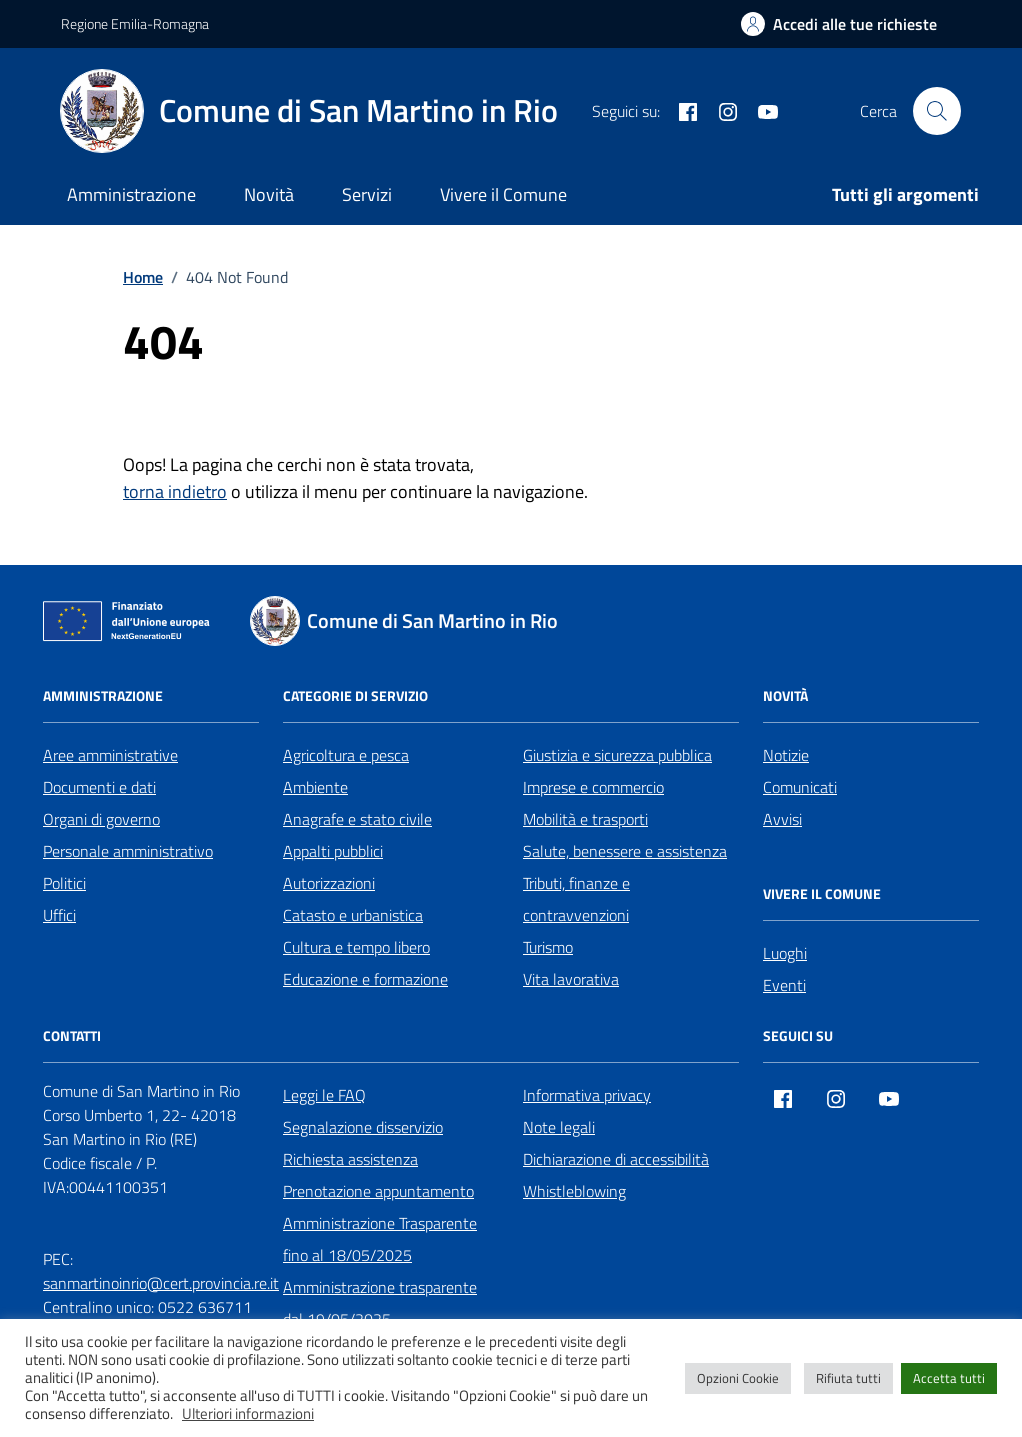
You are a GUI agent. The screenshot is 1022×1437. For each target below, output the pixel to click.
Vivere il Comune (503, 194)
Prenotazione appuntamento (378, 1191)
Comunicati (800, 787)
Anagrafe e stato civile (357, 819)
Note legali (559, 1127)
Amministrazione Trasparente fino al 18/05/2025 (380, 1239)
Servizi (367, 194)
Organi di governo (101, 819)
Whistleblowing (574, 1191)
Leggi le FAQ (324, 1095)
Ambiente (315, 787)
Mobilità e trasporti (585, 819)
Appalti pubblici (333, 851)
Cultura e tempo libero (356, 947)
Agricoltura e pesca (346, 755)
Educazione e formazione (365, 979)
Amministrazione (131, 194)
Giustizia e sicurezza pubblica (617, 755)
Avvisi (782, 819)
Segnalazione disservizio (363, 1127)
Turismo (548, 947)
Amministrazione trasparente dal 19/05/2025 (380, 1303)
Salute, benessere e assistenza (625, 851)
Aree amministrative (110, 755)
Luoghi (785, 953)
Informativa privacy (587, 1095)
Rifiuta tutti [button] (848, 1378)
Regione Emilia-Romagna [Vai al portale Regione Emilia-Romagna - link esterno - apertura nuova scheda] (135, 23)
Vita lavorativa (571, 979)
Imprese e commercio (593, 787)
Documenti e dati (99, 787)
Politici (64, 883)
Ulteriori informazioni (248, 1414)
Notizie (786, 755)
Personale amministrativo (128, 851)
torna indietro (175, 491)
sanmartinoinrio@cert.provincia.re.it (161, 1283)
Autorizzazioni (329, 883)
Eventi (784, 985)
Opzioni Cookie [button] (738, 1378)
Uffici (59, 915)
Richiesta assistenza (350, 1159)
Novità (269, 194)
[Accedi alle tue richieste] (839, 24)
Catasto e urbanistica (353, 915)
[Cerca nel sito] (937, 111)
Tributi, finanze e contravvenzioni (576, 899)
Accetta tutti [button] (949, 1378)
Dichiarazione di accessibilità (616, 1159)
